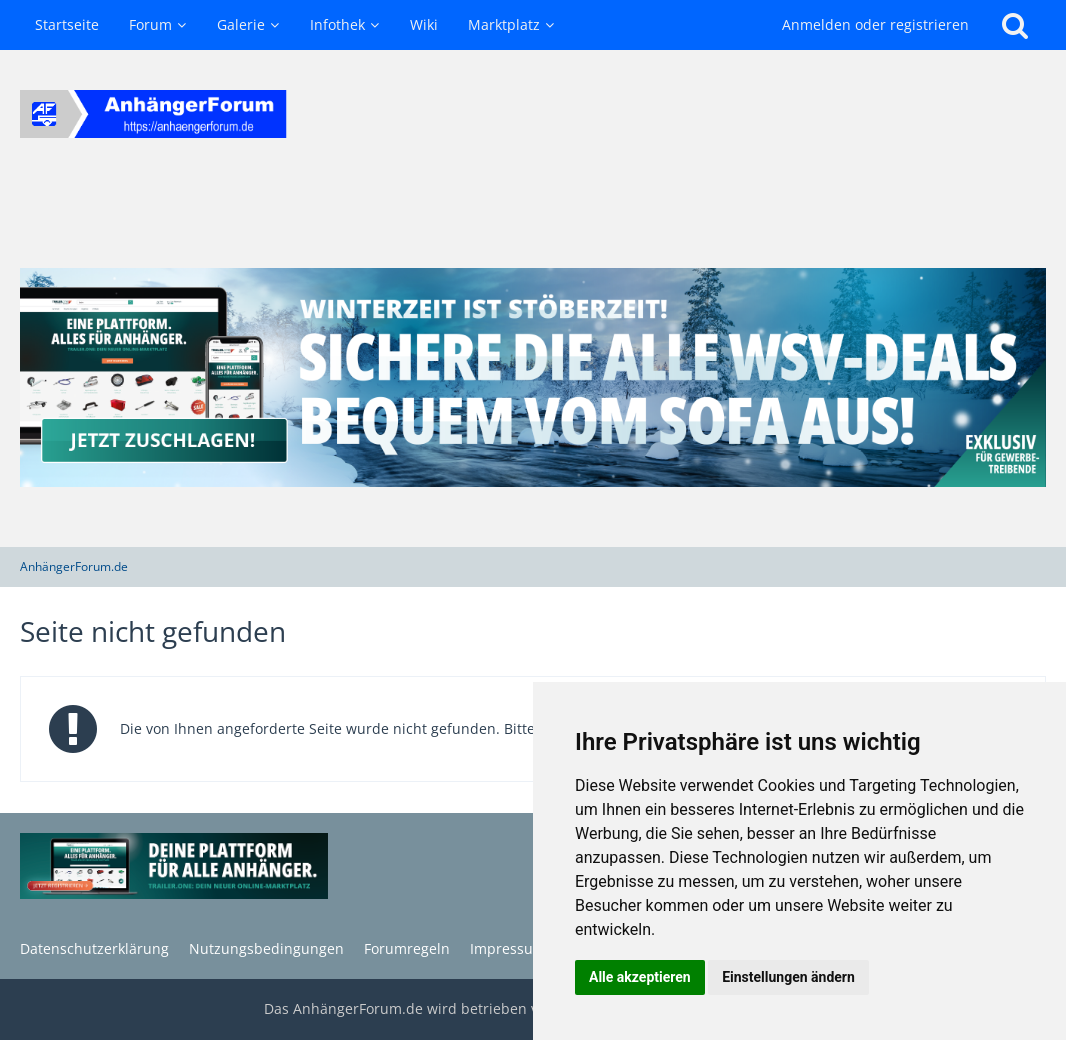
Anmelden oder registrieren (875, 24)
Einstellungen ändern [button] (788, 977)
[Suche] (1015, 25)
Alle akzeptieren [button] (640, 977)
